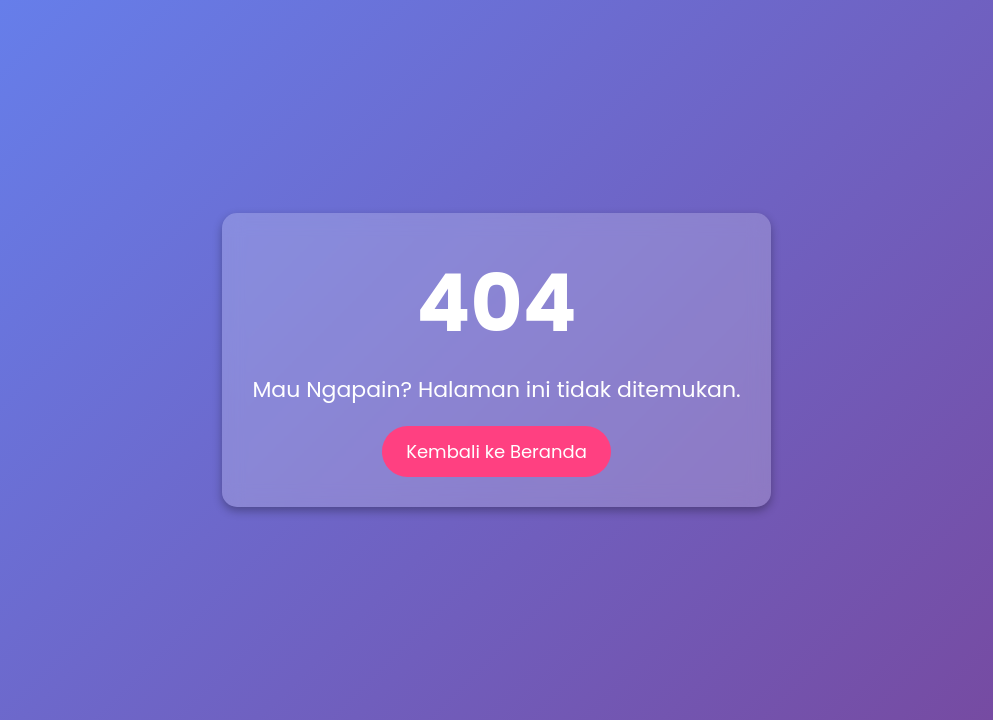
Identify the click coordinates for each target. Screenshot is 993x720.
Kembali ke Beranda (496, 451)
